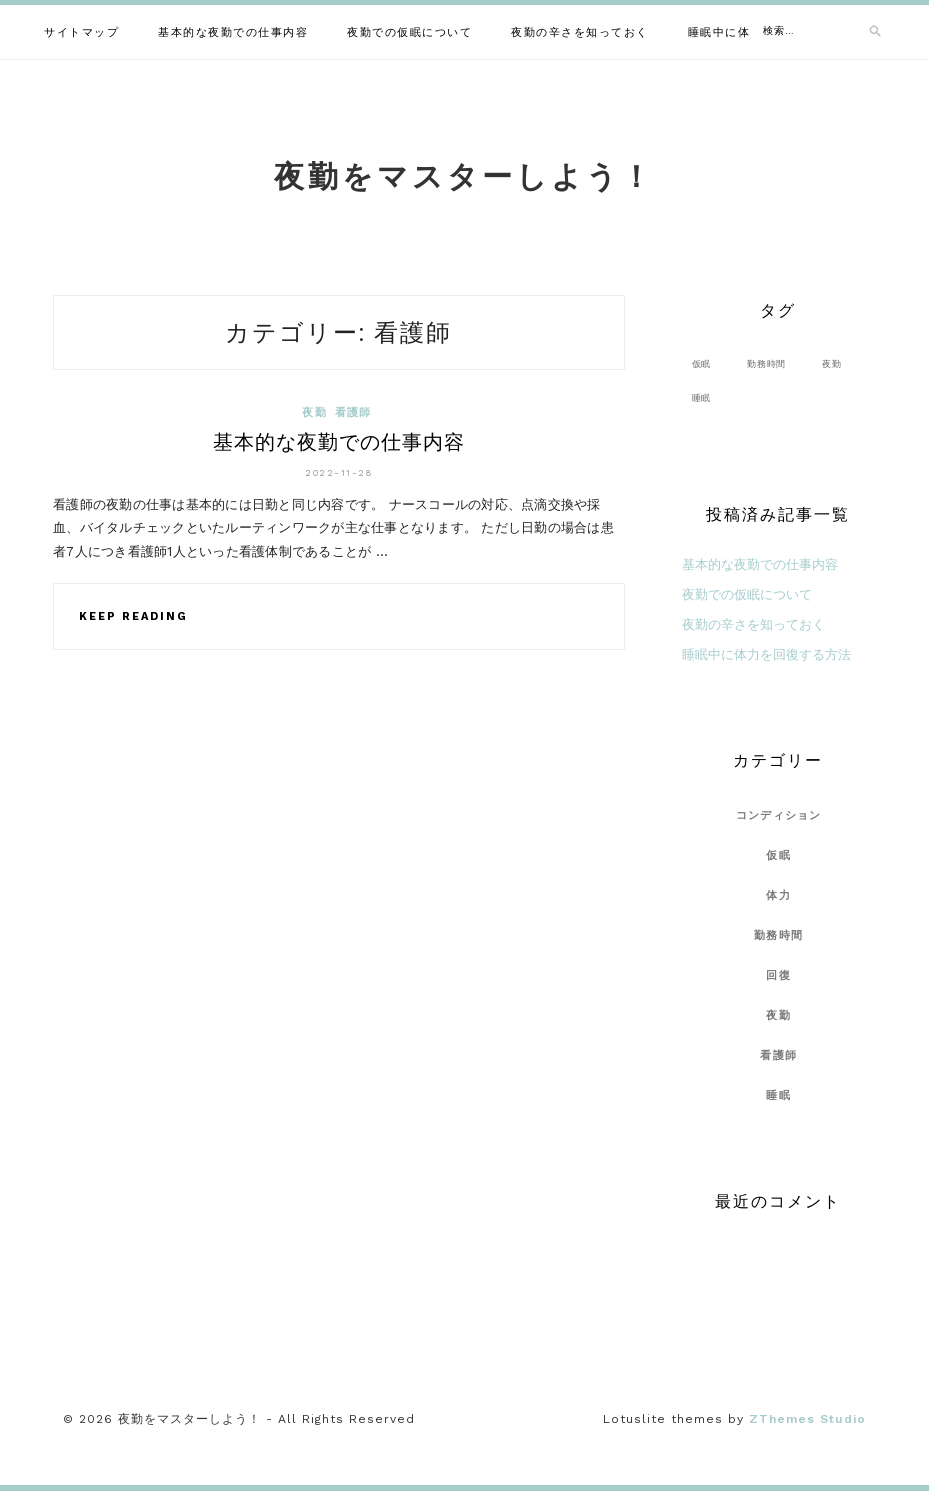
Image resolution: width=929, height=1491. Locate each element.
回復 (778, 975)
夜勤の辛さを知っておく (580, 32)
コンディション (779, 815)
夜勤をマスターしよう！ (464, 176)
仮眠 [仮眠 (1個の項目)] (702, 363)
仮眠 (778, 855)
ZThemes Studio (807, 1419)
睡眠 (778, 1095)
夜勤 (314, 412)
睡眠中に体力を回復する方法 (766, 654)
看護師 (353, 412)
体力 (778, 895)
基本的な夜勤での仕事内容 (233, 32)
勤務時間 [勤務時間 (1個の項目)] (766, 363)
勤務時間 (778, 935)
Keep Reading (133, 616)
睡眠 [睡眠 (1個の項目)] (702, 397)
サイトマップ (81, 32)
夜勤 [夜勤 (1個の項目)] (832, 363)
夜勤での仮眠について (409, 32)
